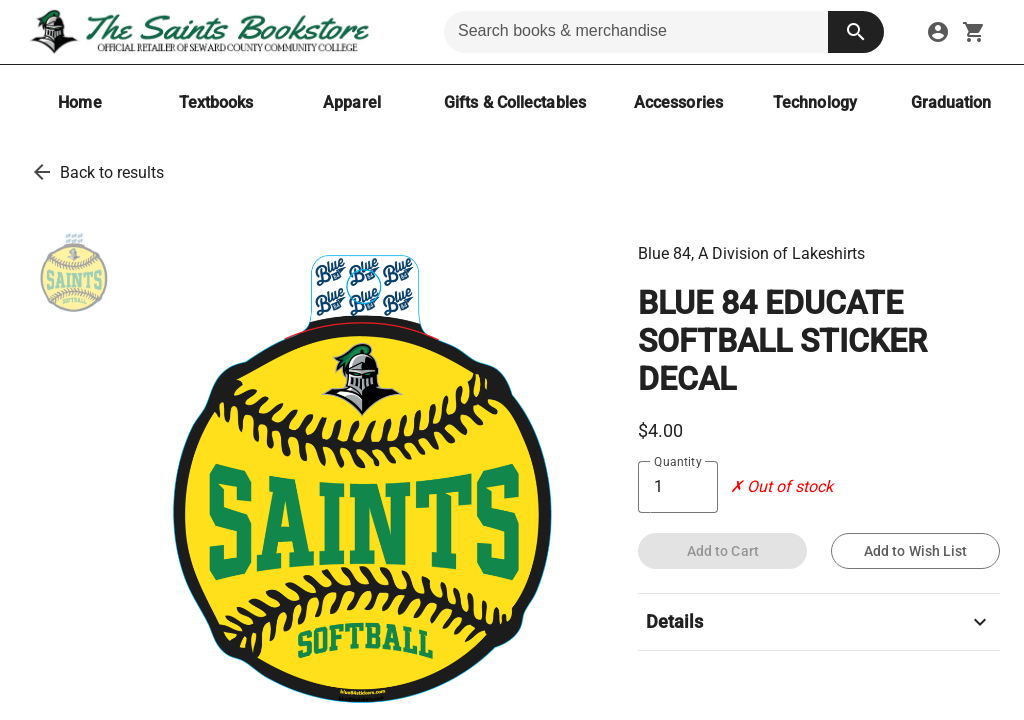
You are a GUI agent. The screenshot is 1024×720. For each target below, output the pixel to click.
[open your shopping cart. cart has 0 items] (974, 32)
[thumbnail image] (74, 273)
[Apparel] (352, 102)
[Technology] (815, 102)
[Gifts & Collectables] (515, 102)
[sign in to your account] (938, 32)
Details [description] (819, 622)
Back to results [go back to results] (112, 172)
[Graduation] (951, 102)
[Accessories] (678, 102)
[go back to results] (42, 172)
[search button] (856, 32)
